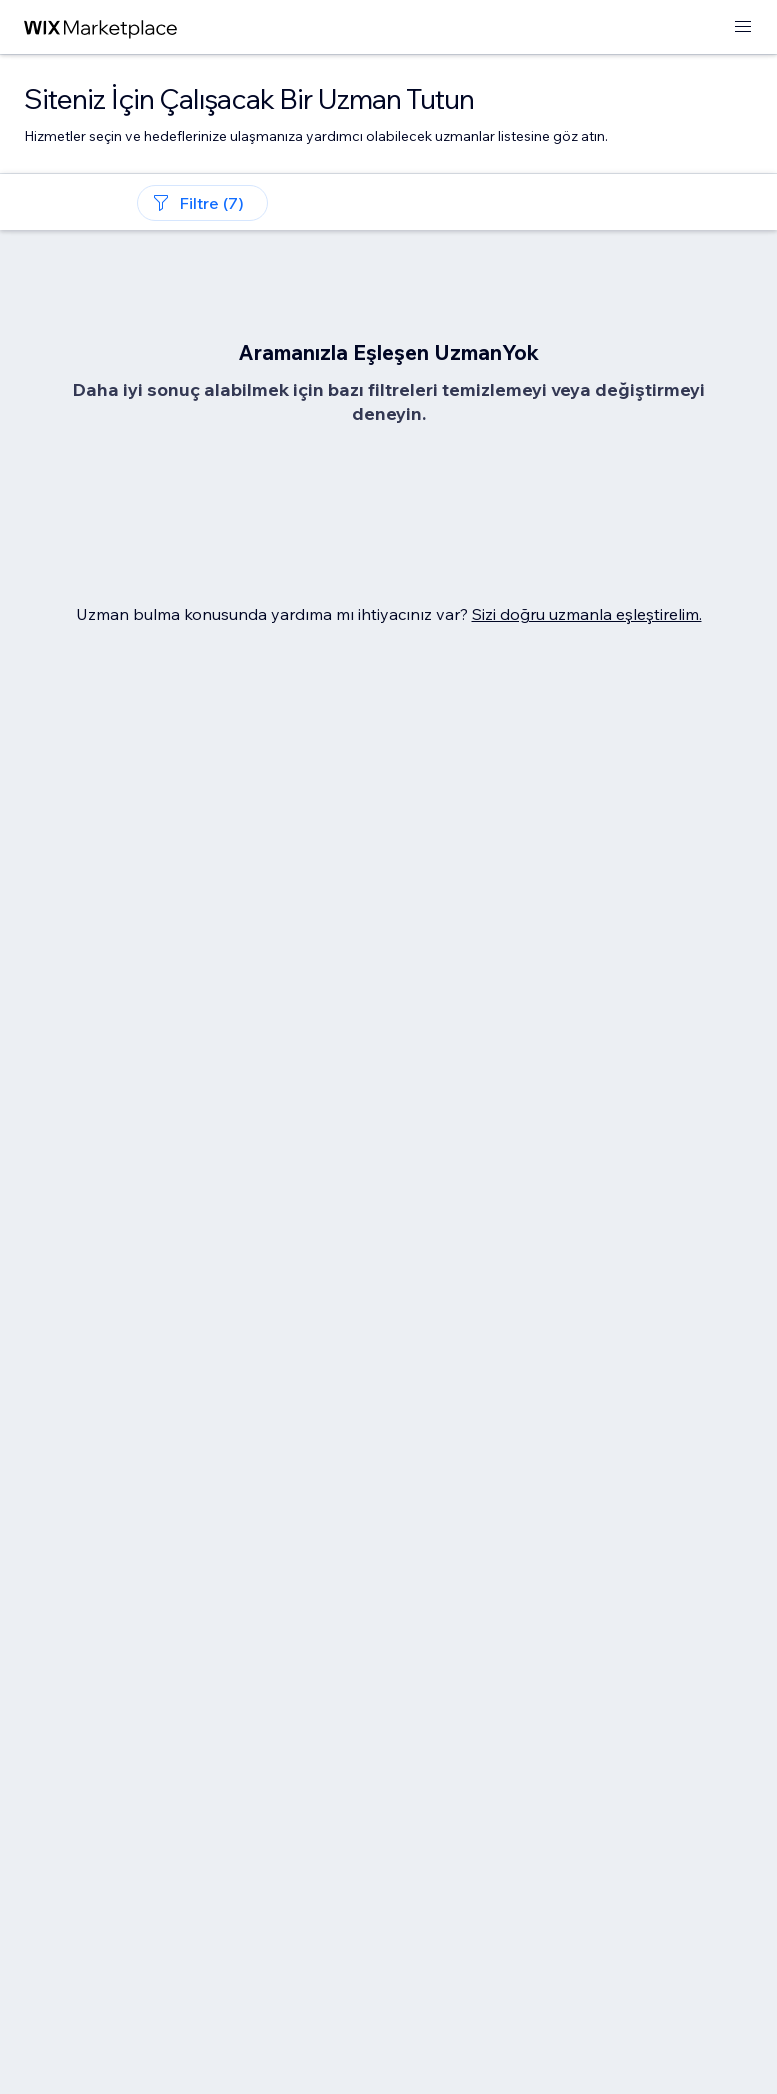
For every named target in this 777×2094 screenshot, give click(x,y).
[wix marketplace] (101, 27)
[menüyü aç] (743, 27)
